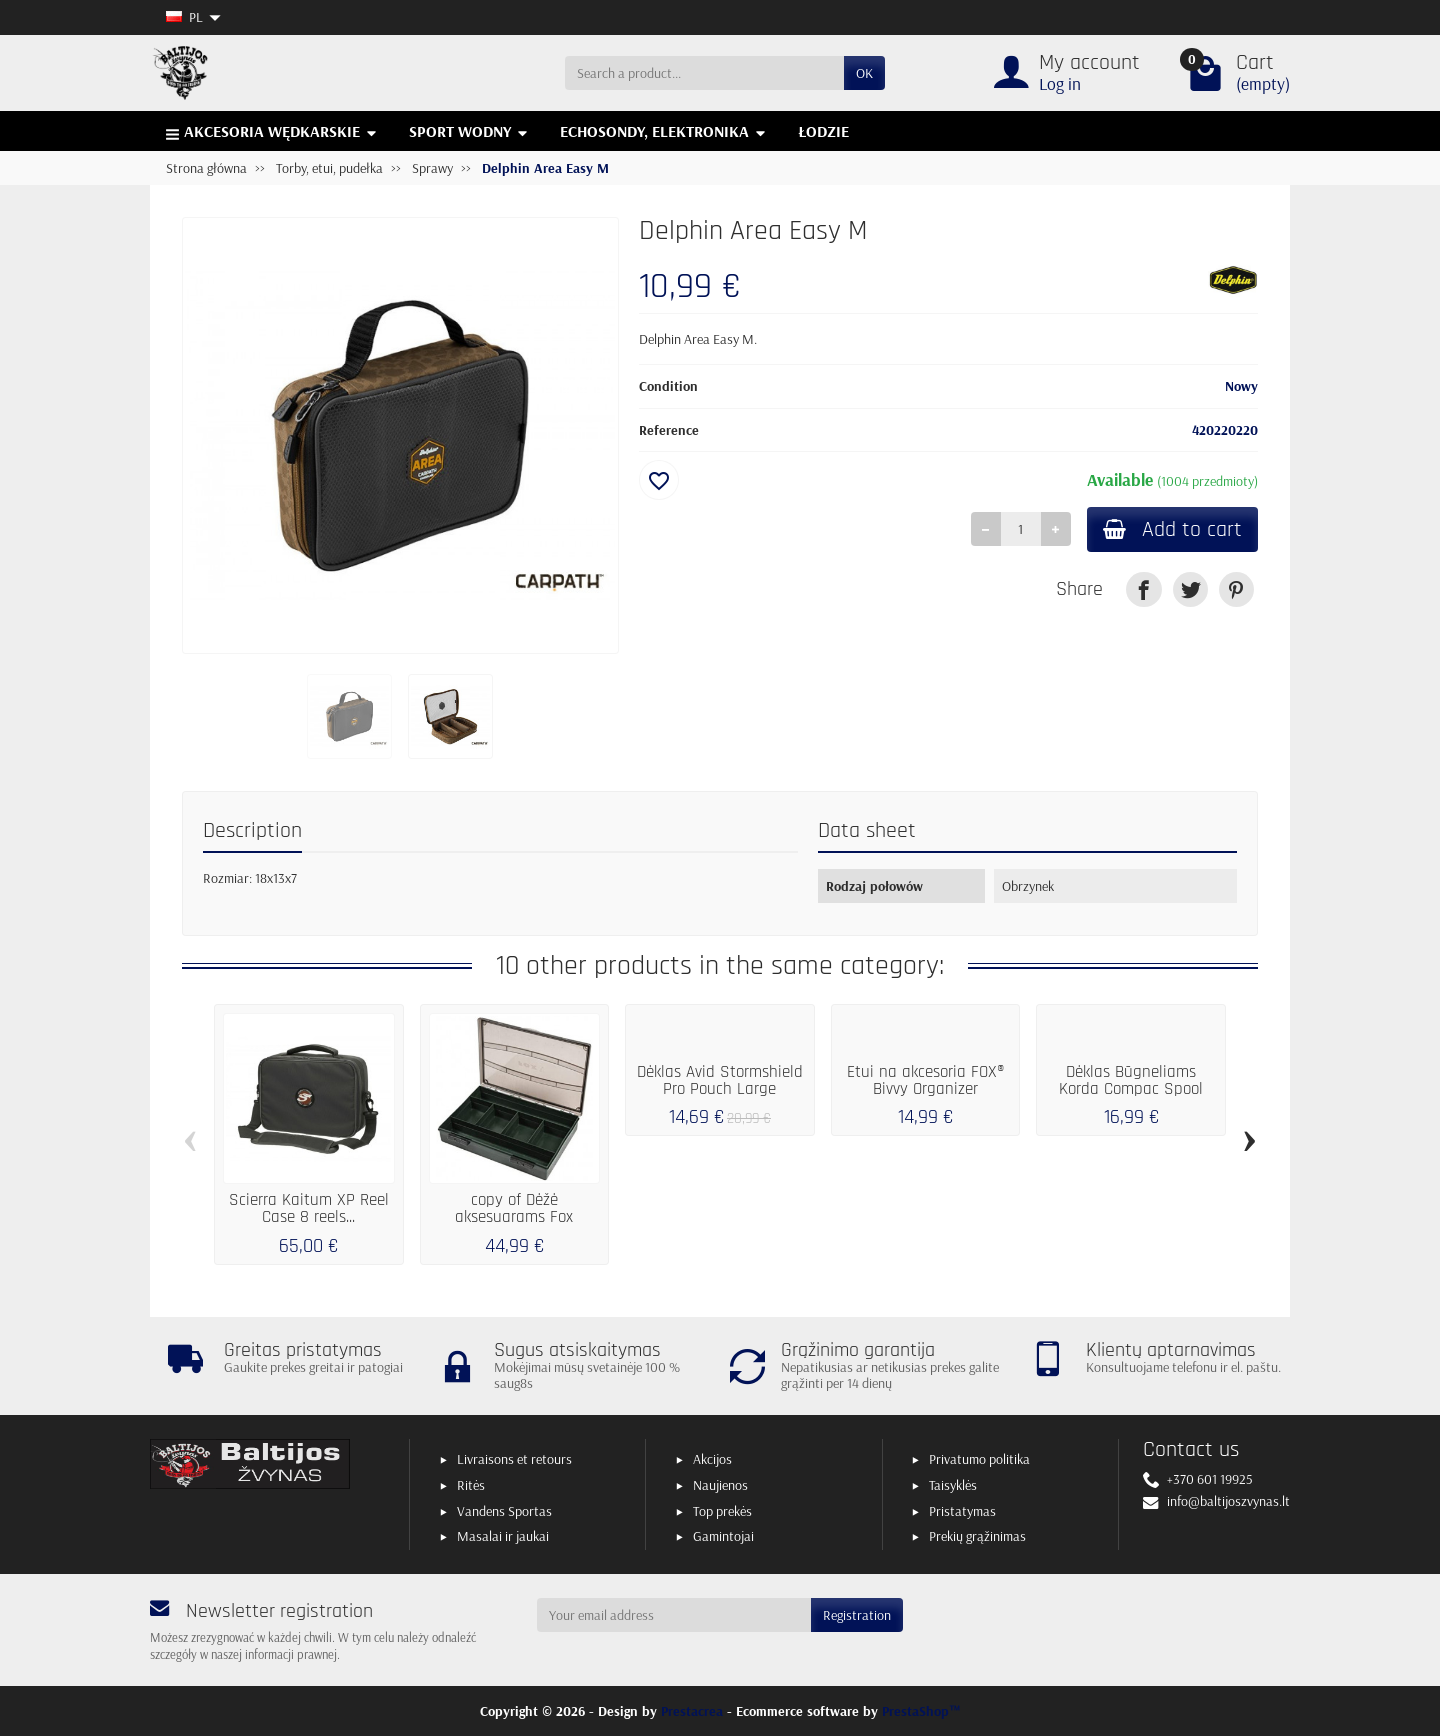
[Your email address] (674, 1615)
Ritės (471, 1485)
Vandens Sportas (504, 1511)
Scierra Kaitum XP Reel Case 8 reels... (309, 1208)
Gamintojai (723, 1536)
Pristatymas (962, 1511)
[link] (1143, 589)
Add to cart (1172, 529)
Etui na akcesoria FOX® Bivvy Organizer (925, 1080)
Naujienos (720, 1485)
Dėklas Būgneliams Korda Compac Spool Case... (1131, 1089)
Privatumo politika (979, 1459)
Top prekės (722, 1511)
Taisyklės (953, 1485)
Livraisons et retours (514, 1459)
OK (864, 73)
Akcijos (712, 1459)
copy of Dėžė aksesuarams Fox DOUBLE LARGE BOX (514, 1217)
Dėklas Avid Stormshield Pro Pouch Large (720, 1080)
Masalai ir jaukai (503, 1536)
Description (252, 830)
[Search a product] (704, 73)
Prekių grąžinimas (977, 1536)
